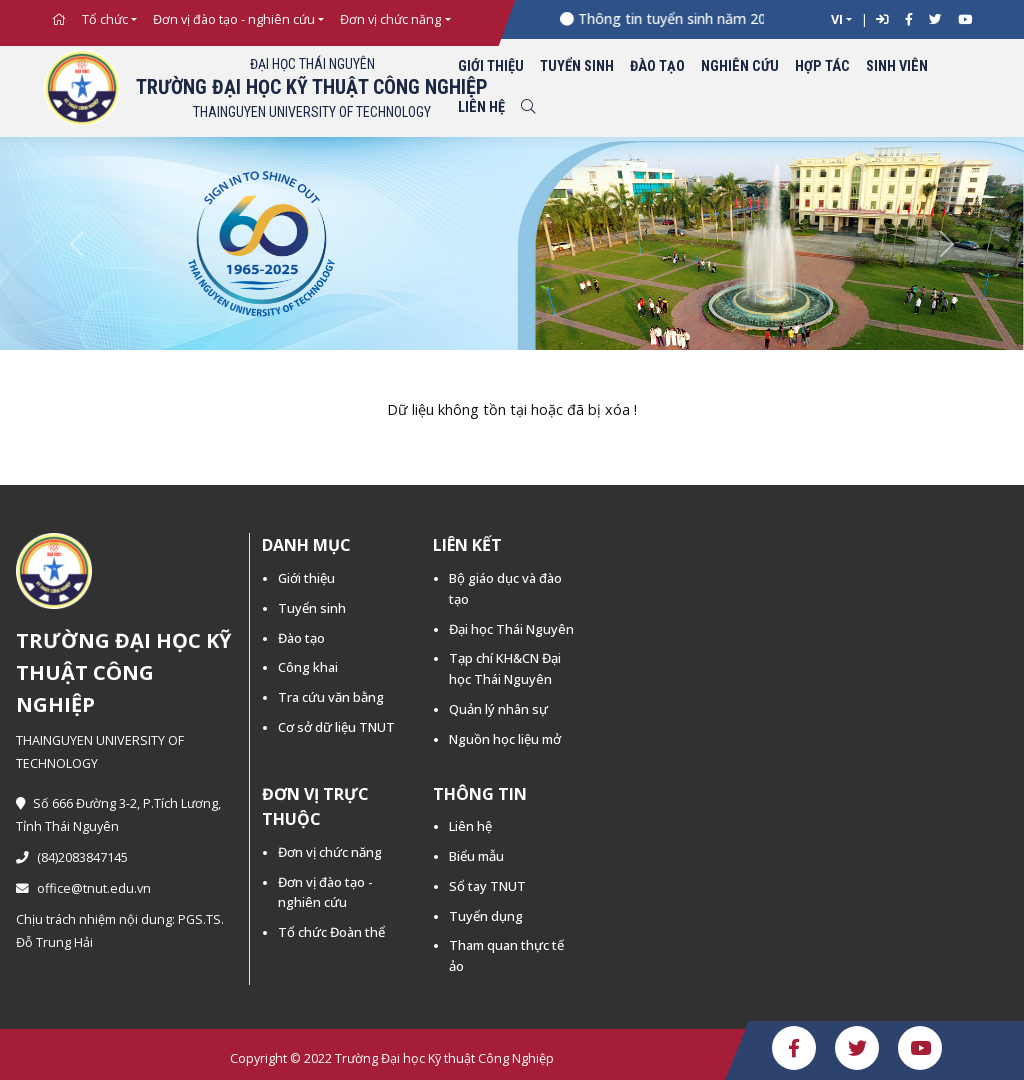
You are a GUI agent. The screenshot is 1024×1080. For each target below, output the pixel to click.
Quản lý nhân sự (498, 709)
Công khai (308, 667)
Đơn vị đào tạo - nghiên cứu (234, 19)
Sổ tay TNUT (487, 886)
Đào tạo (657, 66)
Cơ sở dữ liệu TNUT (336, 727)
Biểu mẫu (476, 856)
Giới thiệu (491, 66)
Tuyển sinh (577, 66)
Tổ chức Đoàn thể (331, 932)
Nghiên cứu (740, 66)
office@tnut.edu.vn (83, 888)
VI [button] (837, 19)
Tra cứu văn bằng (331, 697)
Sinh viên (897, 66)
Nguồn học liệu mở (505, 739)
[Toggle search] (528, 108)
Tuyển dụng (486, 916)
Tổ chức (105, 19)
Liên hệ (481, 107)
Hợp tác (822, 66)
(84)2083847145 (72, 857)
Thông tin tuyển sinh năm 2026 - (690, 18)
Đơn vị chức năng (390, 19)
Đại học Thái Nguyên (511, 629)
